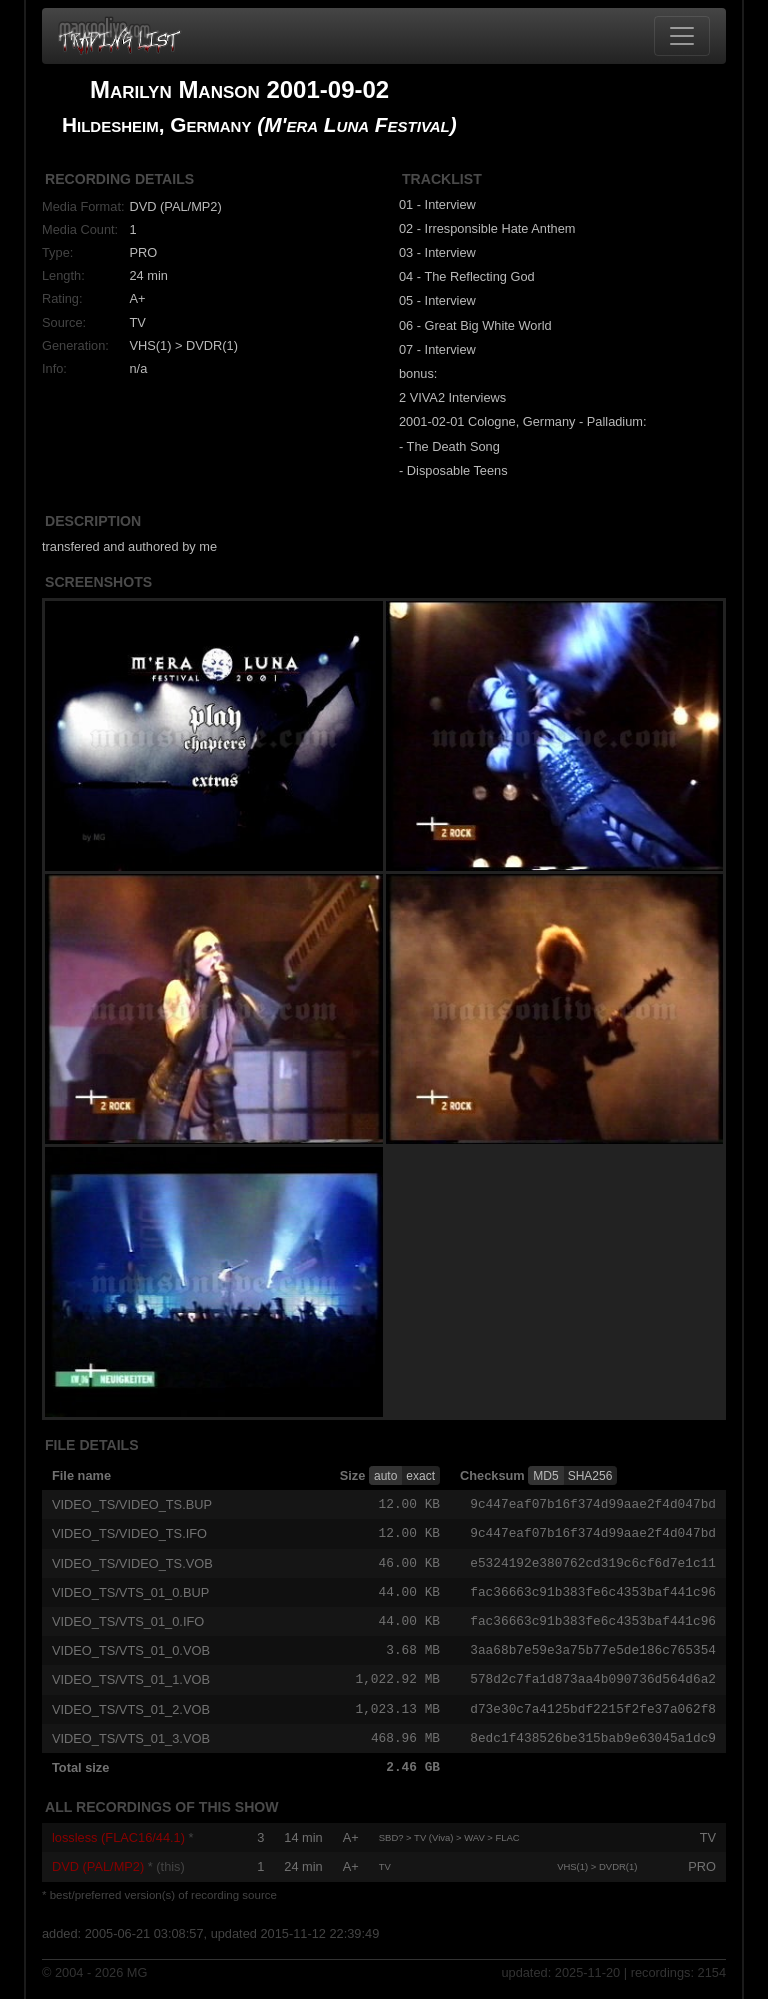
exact (420, 1476)
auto (385, 1476)
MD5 (545, 1476)
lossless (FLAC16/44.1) (118, 1846)
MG (137, 1980)
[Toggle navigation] (682, 36)
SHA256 (590, 1476)
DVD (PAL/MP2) (98, 1875)
